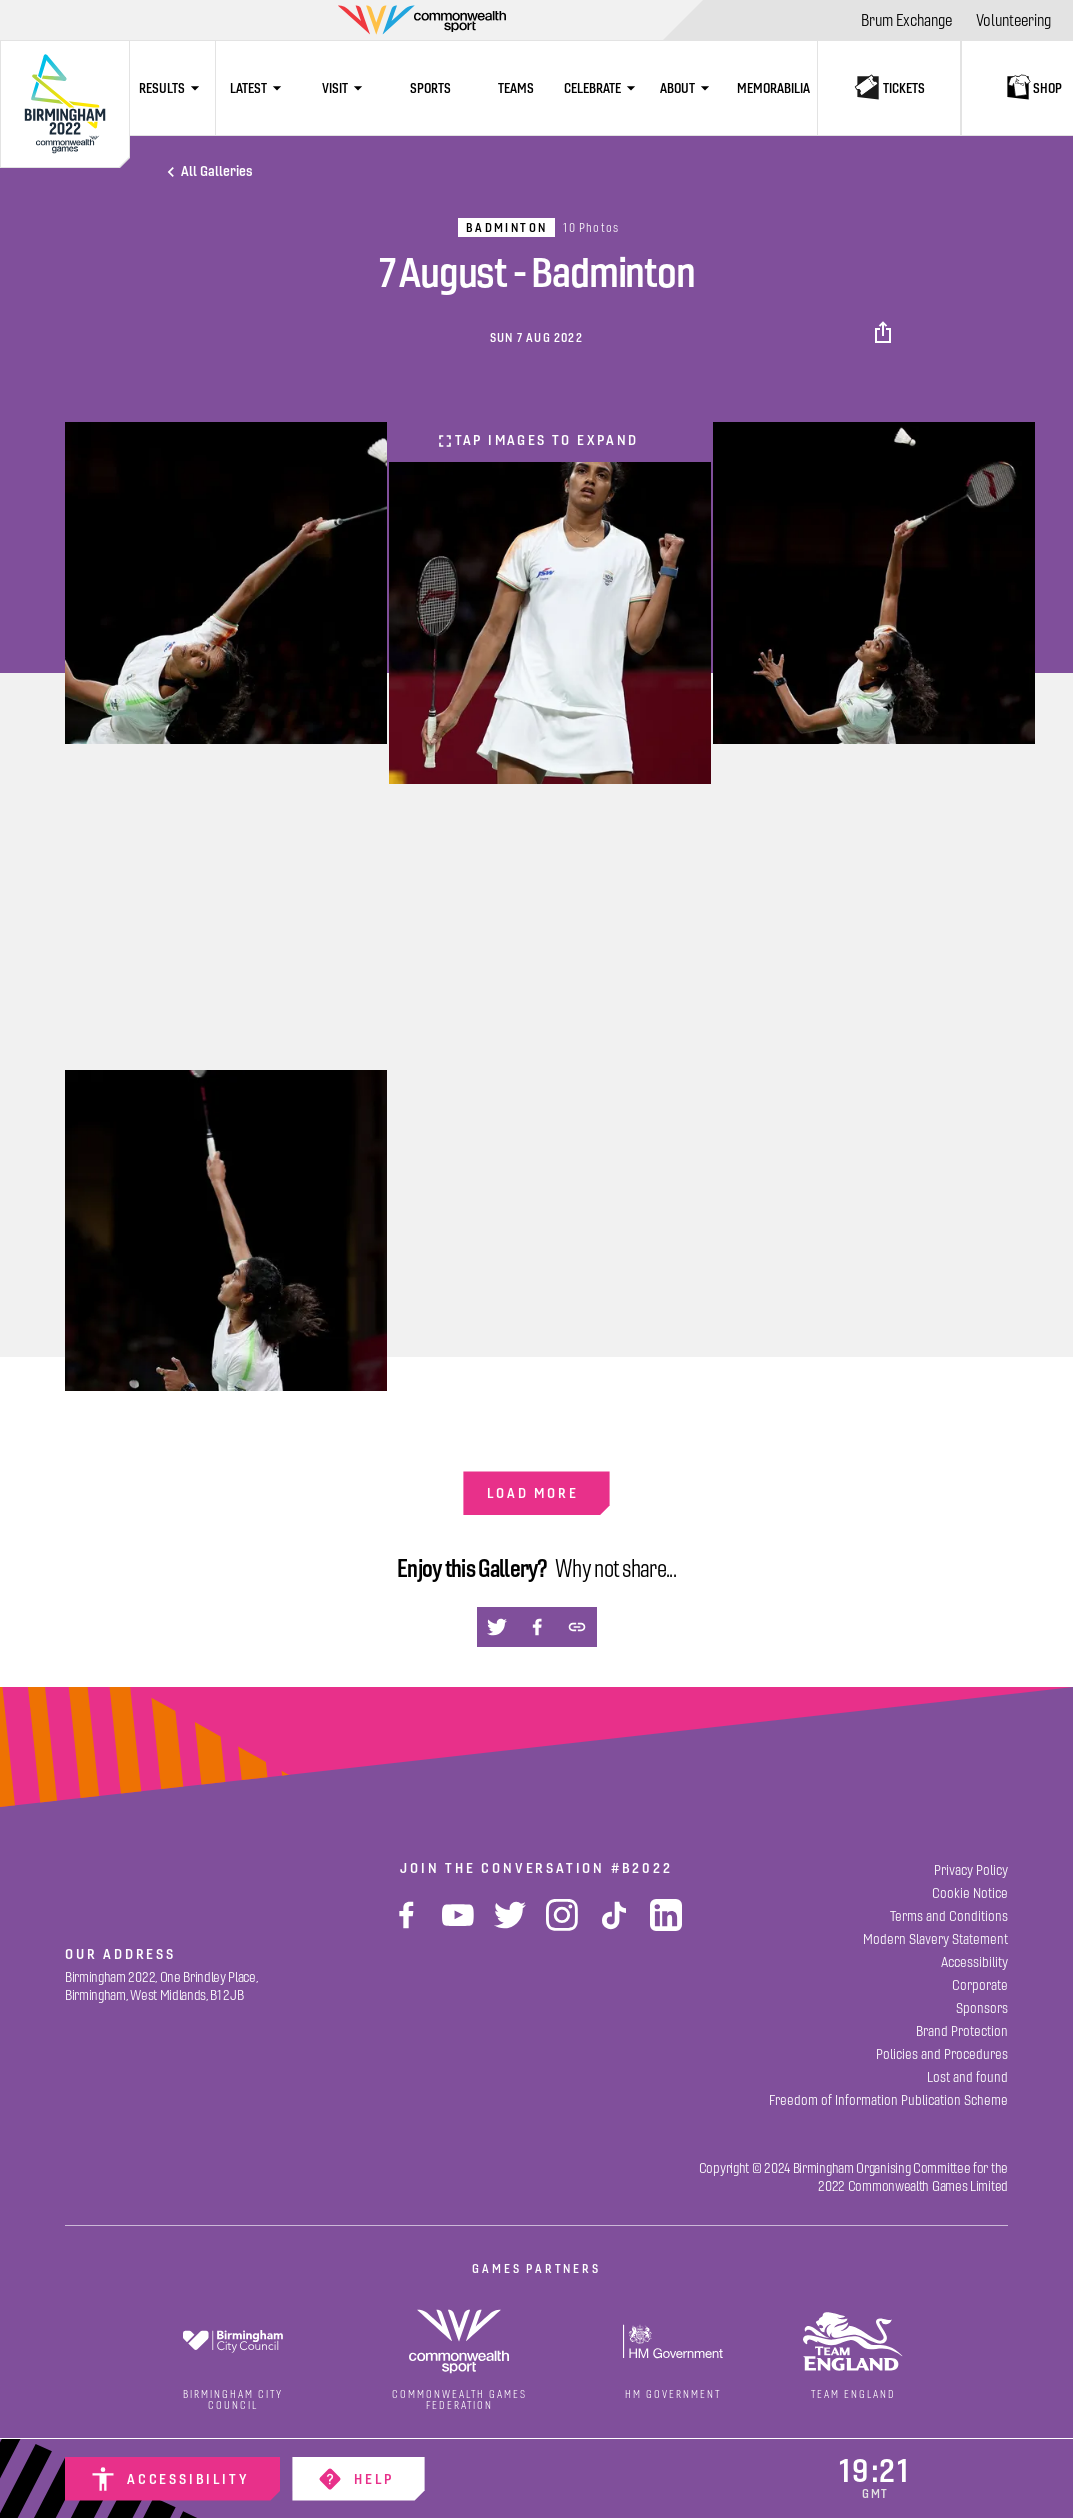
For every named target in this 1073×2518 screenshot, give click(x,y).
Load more (532, 1493)
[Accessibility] (172, 2479)
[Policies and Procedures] (942, 2054)
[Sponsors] (982, 2008)
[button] (885, 333)
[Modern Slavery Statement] (935, 1939)
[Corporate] (980, 1985)
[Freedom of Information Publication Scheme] (888, 2100)
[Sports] (430, 88)
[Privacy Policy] (971, 1870)
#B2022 (642, 1868)
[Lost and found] (967, 2077)
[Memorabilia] (774, 88)
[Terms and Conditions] (949, 1916)
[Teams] (516, 88)
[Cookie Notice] (970, 1893)
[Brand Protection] (962, 2031)
